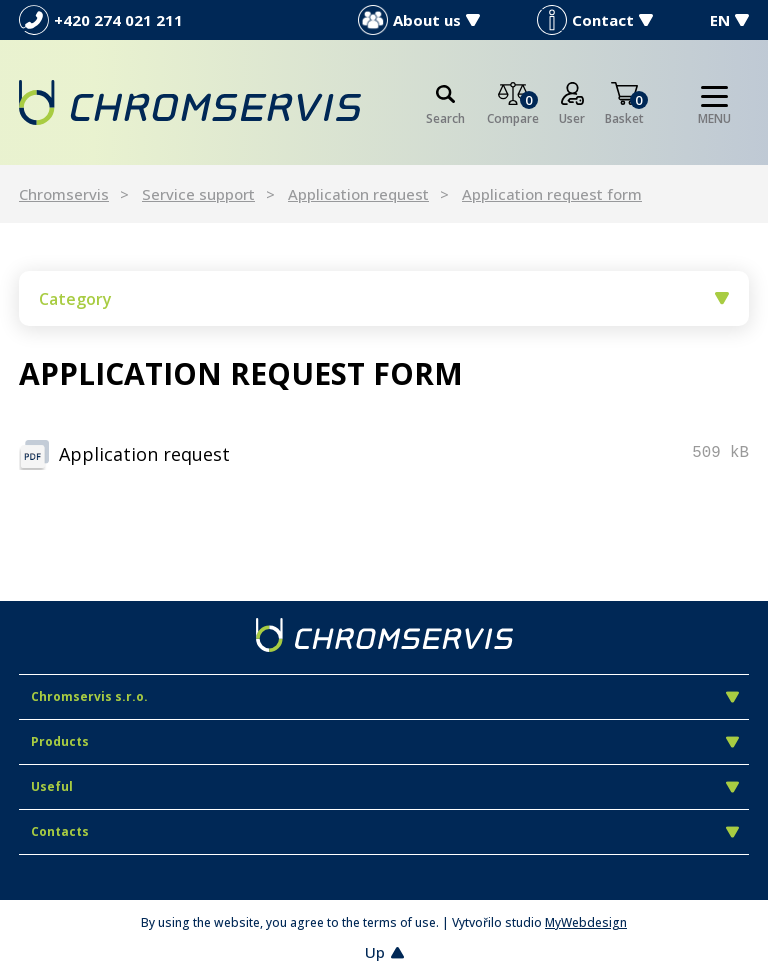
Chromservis (64, 194)
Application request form (552, 194)
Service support (198, 194)
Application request (358, 194)
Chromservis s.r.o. (385, 696)
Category (384, 299)
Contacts (385, 831)
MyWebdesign (586, 922)
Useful (385, 786)
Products (385, 741)
